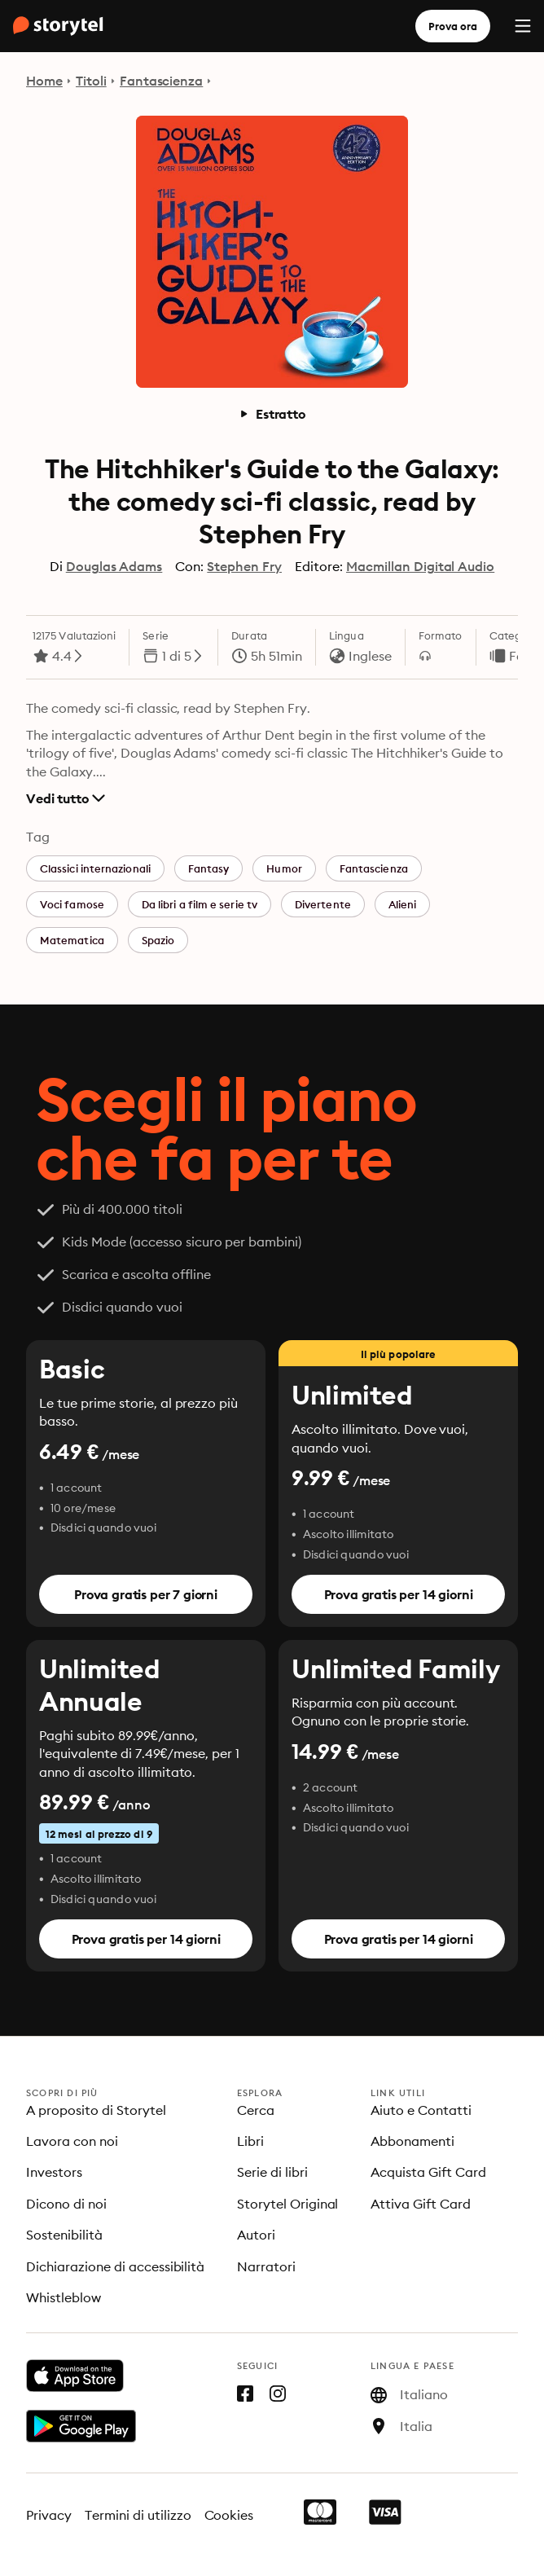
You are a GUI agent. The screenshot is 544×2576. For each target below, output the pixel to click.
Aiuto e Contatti (421, 2110)
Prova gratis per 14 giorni (398, 1594)
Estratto (272, 414)
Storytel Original (288, 2204)
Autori (256, 2235)
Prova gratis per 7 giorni (145, 1594)
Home (44, 81)
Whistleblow (63, 2297)
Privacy (49, 2515)
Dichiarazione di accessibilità (115, 2266)
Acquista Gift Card (428, 2172)
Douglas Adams (114, 566)
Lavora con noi (72, 2141)
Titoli (91, 81)
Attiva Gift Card (421, 2204)
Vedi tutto (65, 798)
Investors (54, 2172)
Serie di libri (272, 2172)
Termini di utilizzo (138, 2515)
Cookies (229, 2515)
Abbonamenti (412, 2141)
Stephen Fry (244, 566)
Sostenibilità (64, 2235)
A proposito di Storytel (96, 2110)
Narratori (266, 2266)
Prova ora (452, 26)
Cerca (255, 2110)
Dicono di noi (66, 2204)
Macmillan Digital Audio (420, 566)
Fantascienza (162, 81)
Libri (250, 2141)
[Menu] (523, 26)
